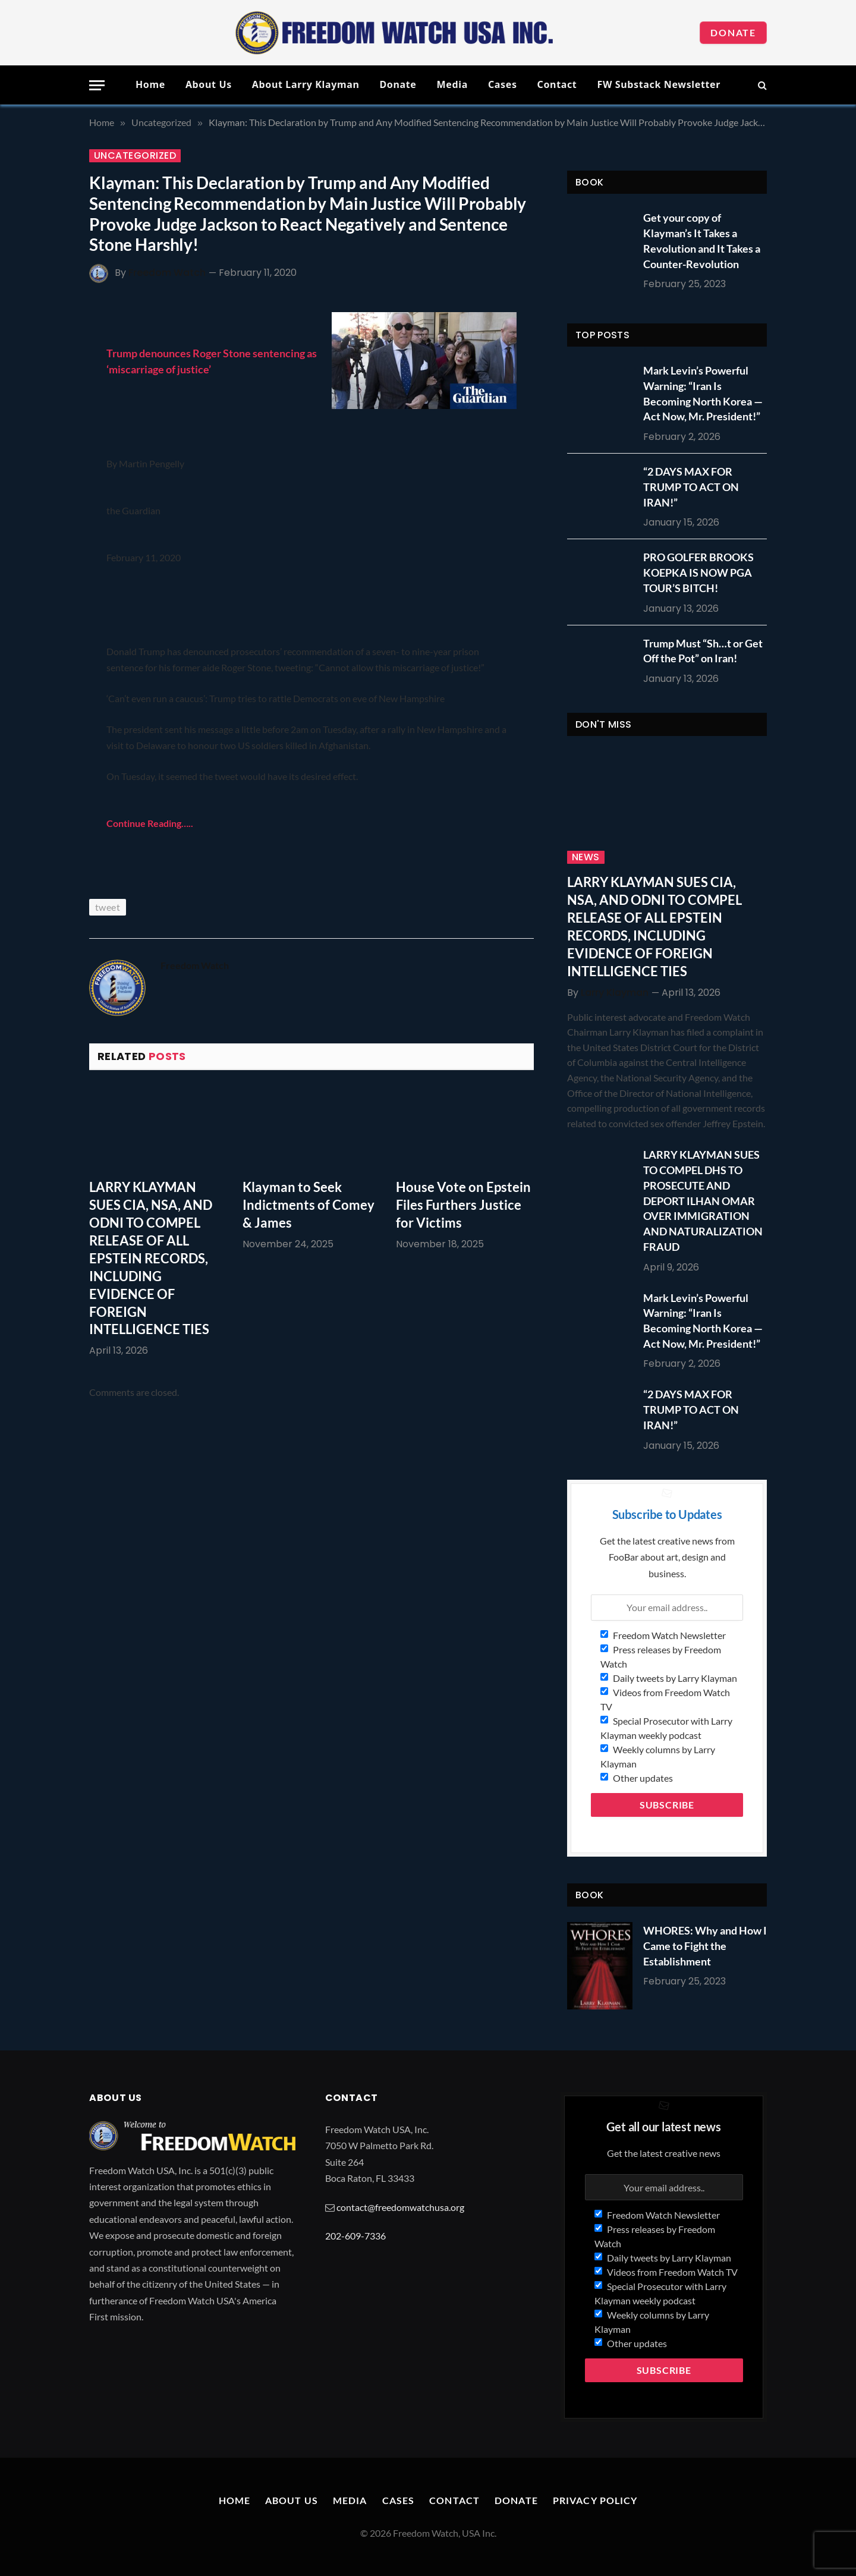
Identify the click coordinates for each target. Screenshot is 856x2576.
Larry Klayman (615, 992)
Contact (557, 84)
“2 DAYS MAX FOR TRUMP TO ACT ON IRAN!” (691, 486)
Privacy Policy (595, 2500)
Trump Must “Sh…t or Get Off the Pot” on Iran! (703, 651)
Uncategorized (135, 155)
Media (452, 84)
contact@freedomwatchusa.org (400, 2207)
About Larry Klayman (306, 84)
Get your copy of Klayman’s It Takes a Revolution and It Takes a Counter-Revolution (701, 240)
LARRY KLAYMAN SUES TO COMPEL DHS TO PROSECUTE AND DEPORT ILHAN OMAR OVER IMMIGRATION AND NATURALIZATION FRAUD (703, 1200)
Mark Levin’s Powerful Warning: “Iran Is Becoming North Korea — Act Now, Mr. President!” (703, 393)
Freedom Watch (167, 272)
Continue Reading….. (149, 823)
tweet (107, 907)
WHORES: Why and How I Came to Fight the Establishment (705, 1945)
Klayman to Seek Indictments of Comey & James (308, 1205)
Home (150, 84)
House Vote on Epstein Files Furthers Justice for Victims (463, 1205)
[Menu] (97, 85)
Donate (733, 32)
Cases (502, 84)
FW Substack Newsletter (658, 84)
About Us (208, 84)
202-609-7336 (355, 2235)
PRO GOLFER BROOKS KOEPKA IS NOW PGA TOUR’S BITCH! (698, 572)
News (586, 857)
